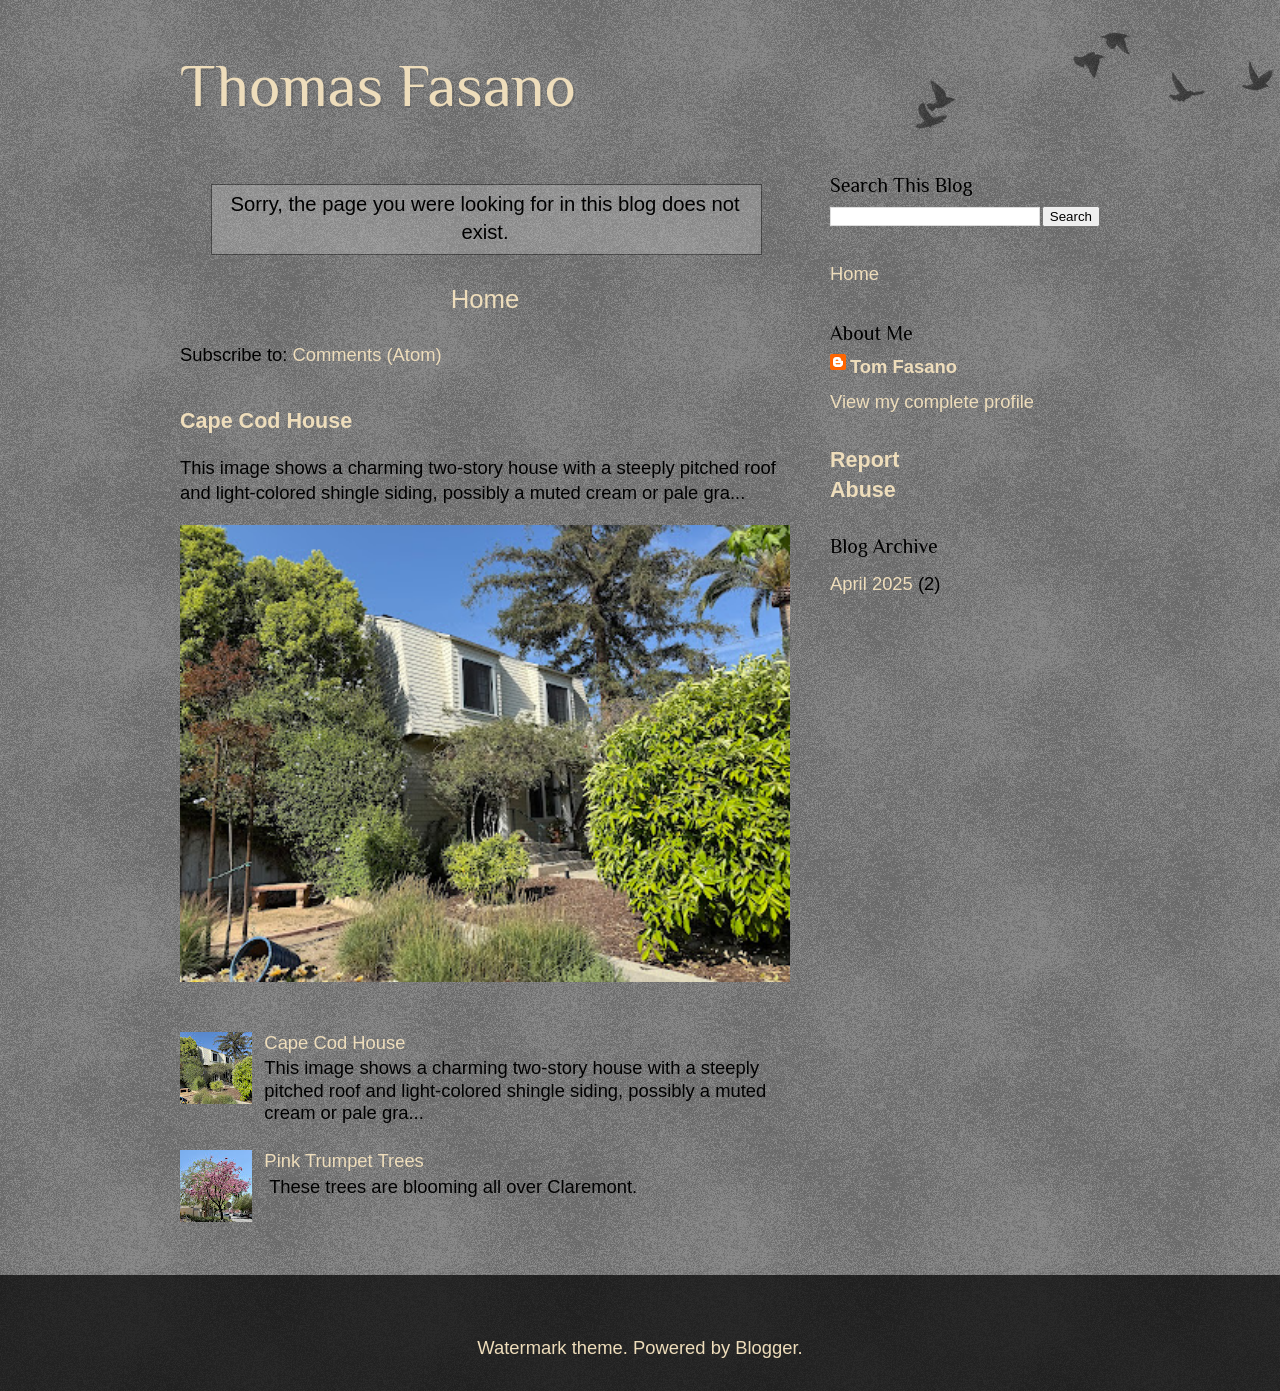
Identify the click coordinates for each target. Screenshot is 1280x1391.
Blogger (766, 1347)
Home (485, 299)
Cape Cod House (266, 421)
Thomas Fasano (378, 85)
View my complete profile (932, 401)
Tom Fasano (903, 366)
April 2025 (871, 583)
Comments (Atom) (366, 354)
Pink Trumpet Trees (343, 1160)
